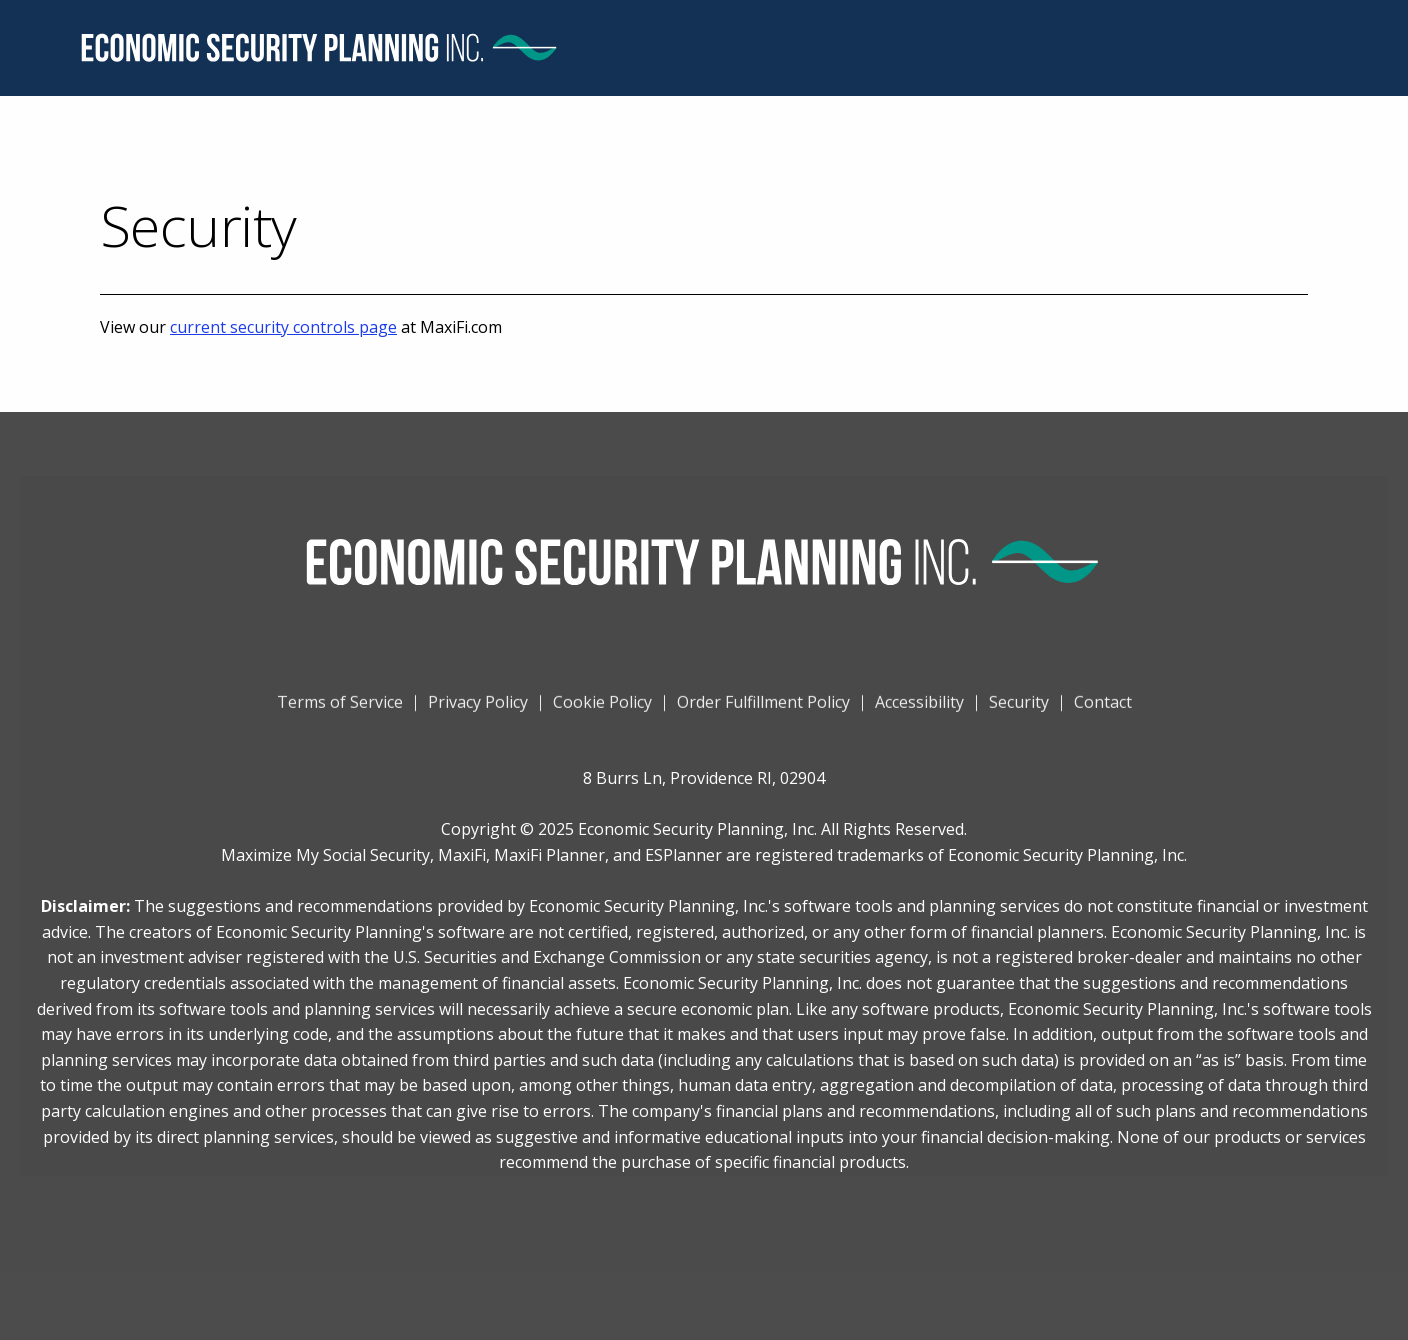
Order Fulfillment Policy (763, 712)
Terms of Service (340, 712)
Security (1019, 712)
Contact (1103, 712)
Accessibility (919, 712)
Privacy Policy (478, 712)
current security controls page (283, 327)
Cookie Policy (602, 712)
